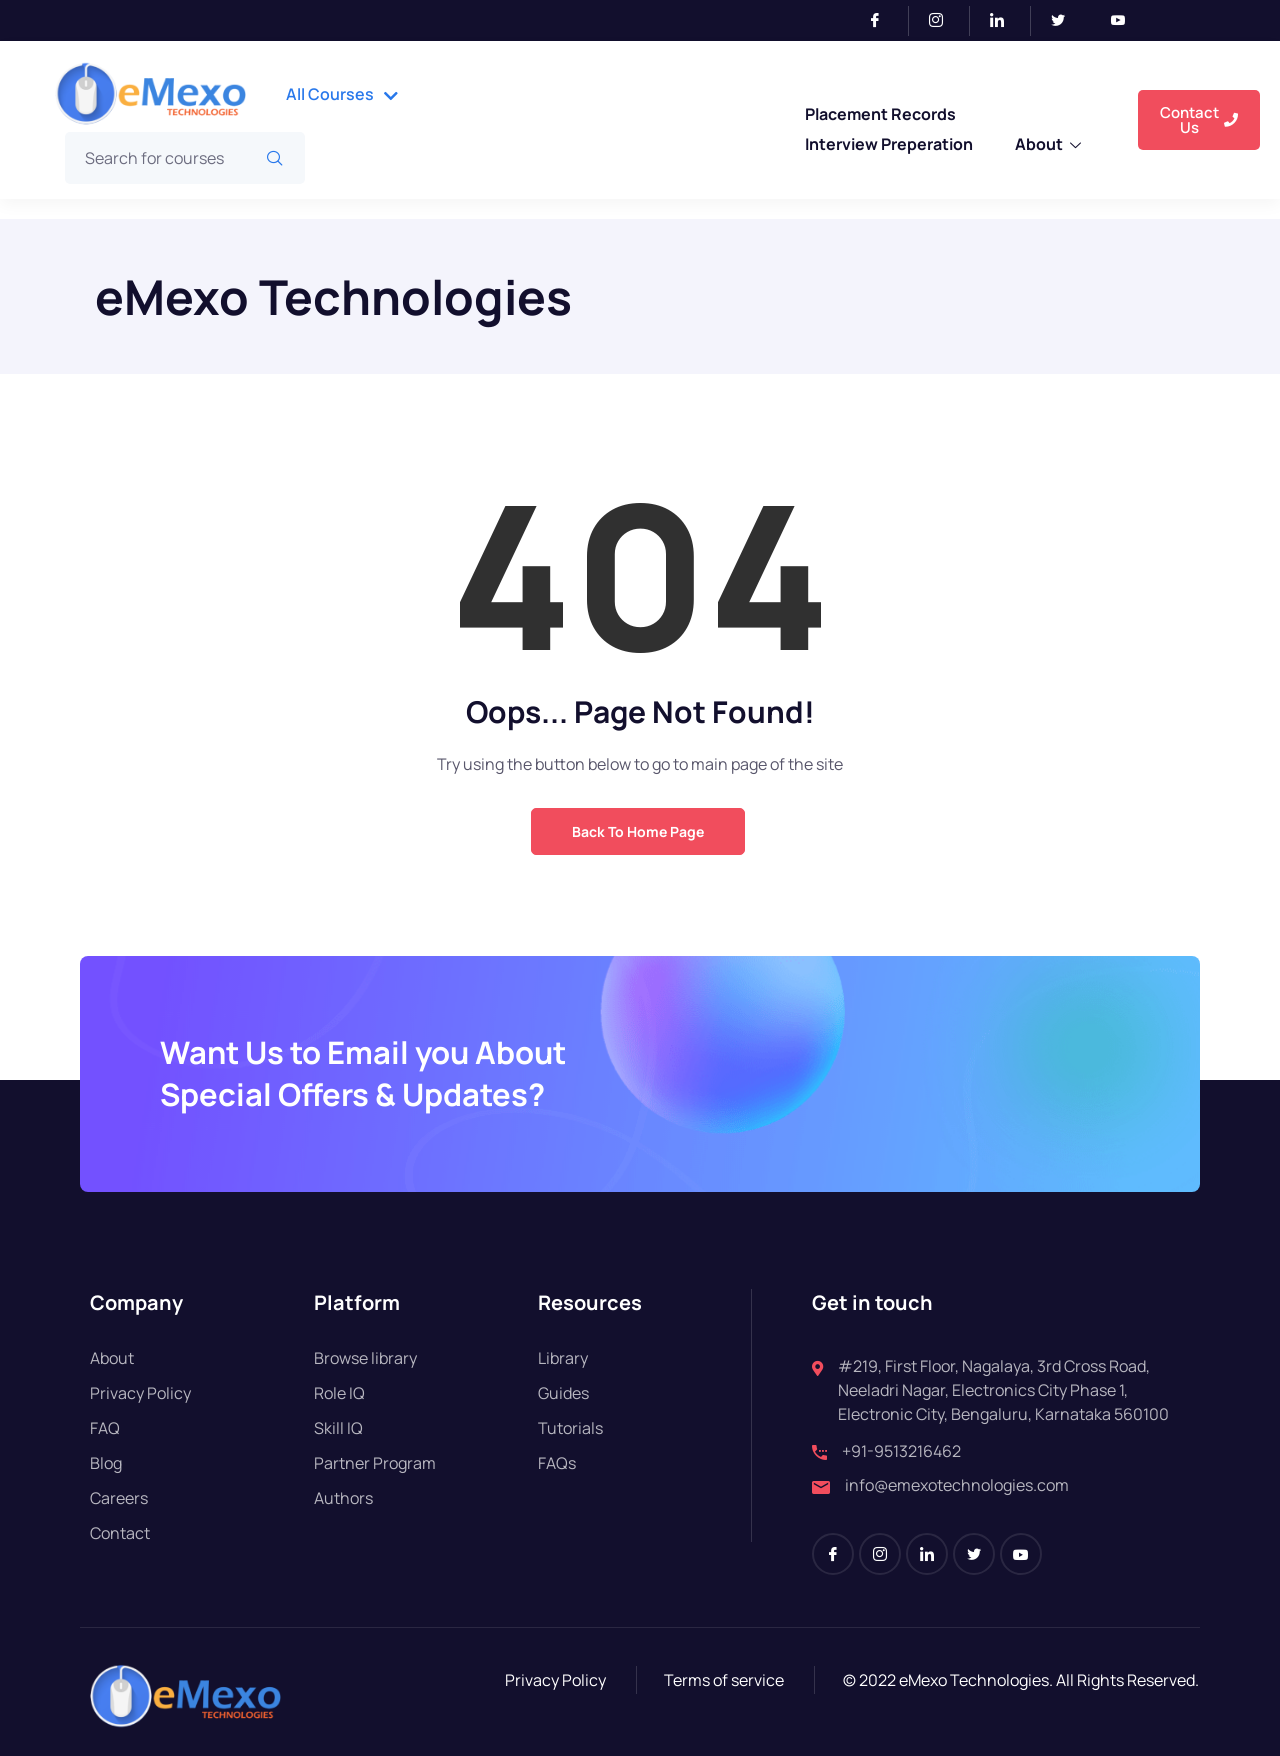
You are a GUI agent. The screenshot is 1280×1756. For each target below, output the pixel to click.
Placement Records (880, 114)
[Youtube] (1126, 21)
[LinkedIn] (1005, 21)
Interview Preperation (889, 144)
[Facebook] (883, 21)
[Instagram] (944, 21)
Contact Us (1199, 120)
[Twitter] (1066, 21)
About (1048, 146)
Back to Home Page (638, 831)
